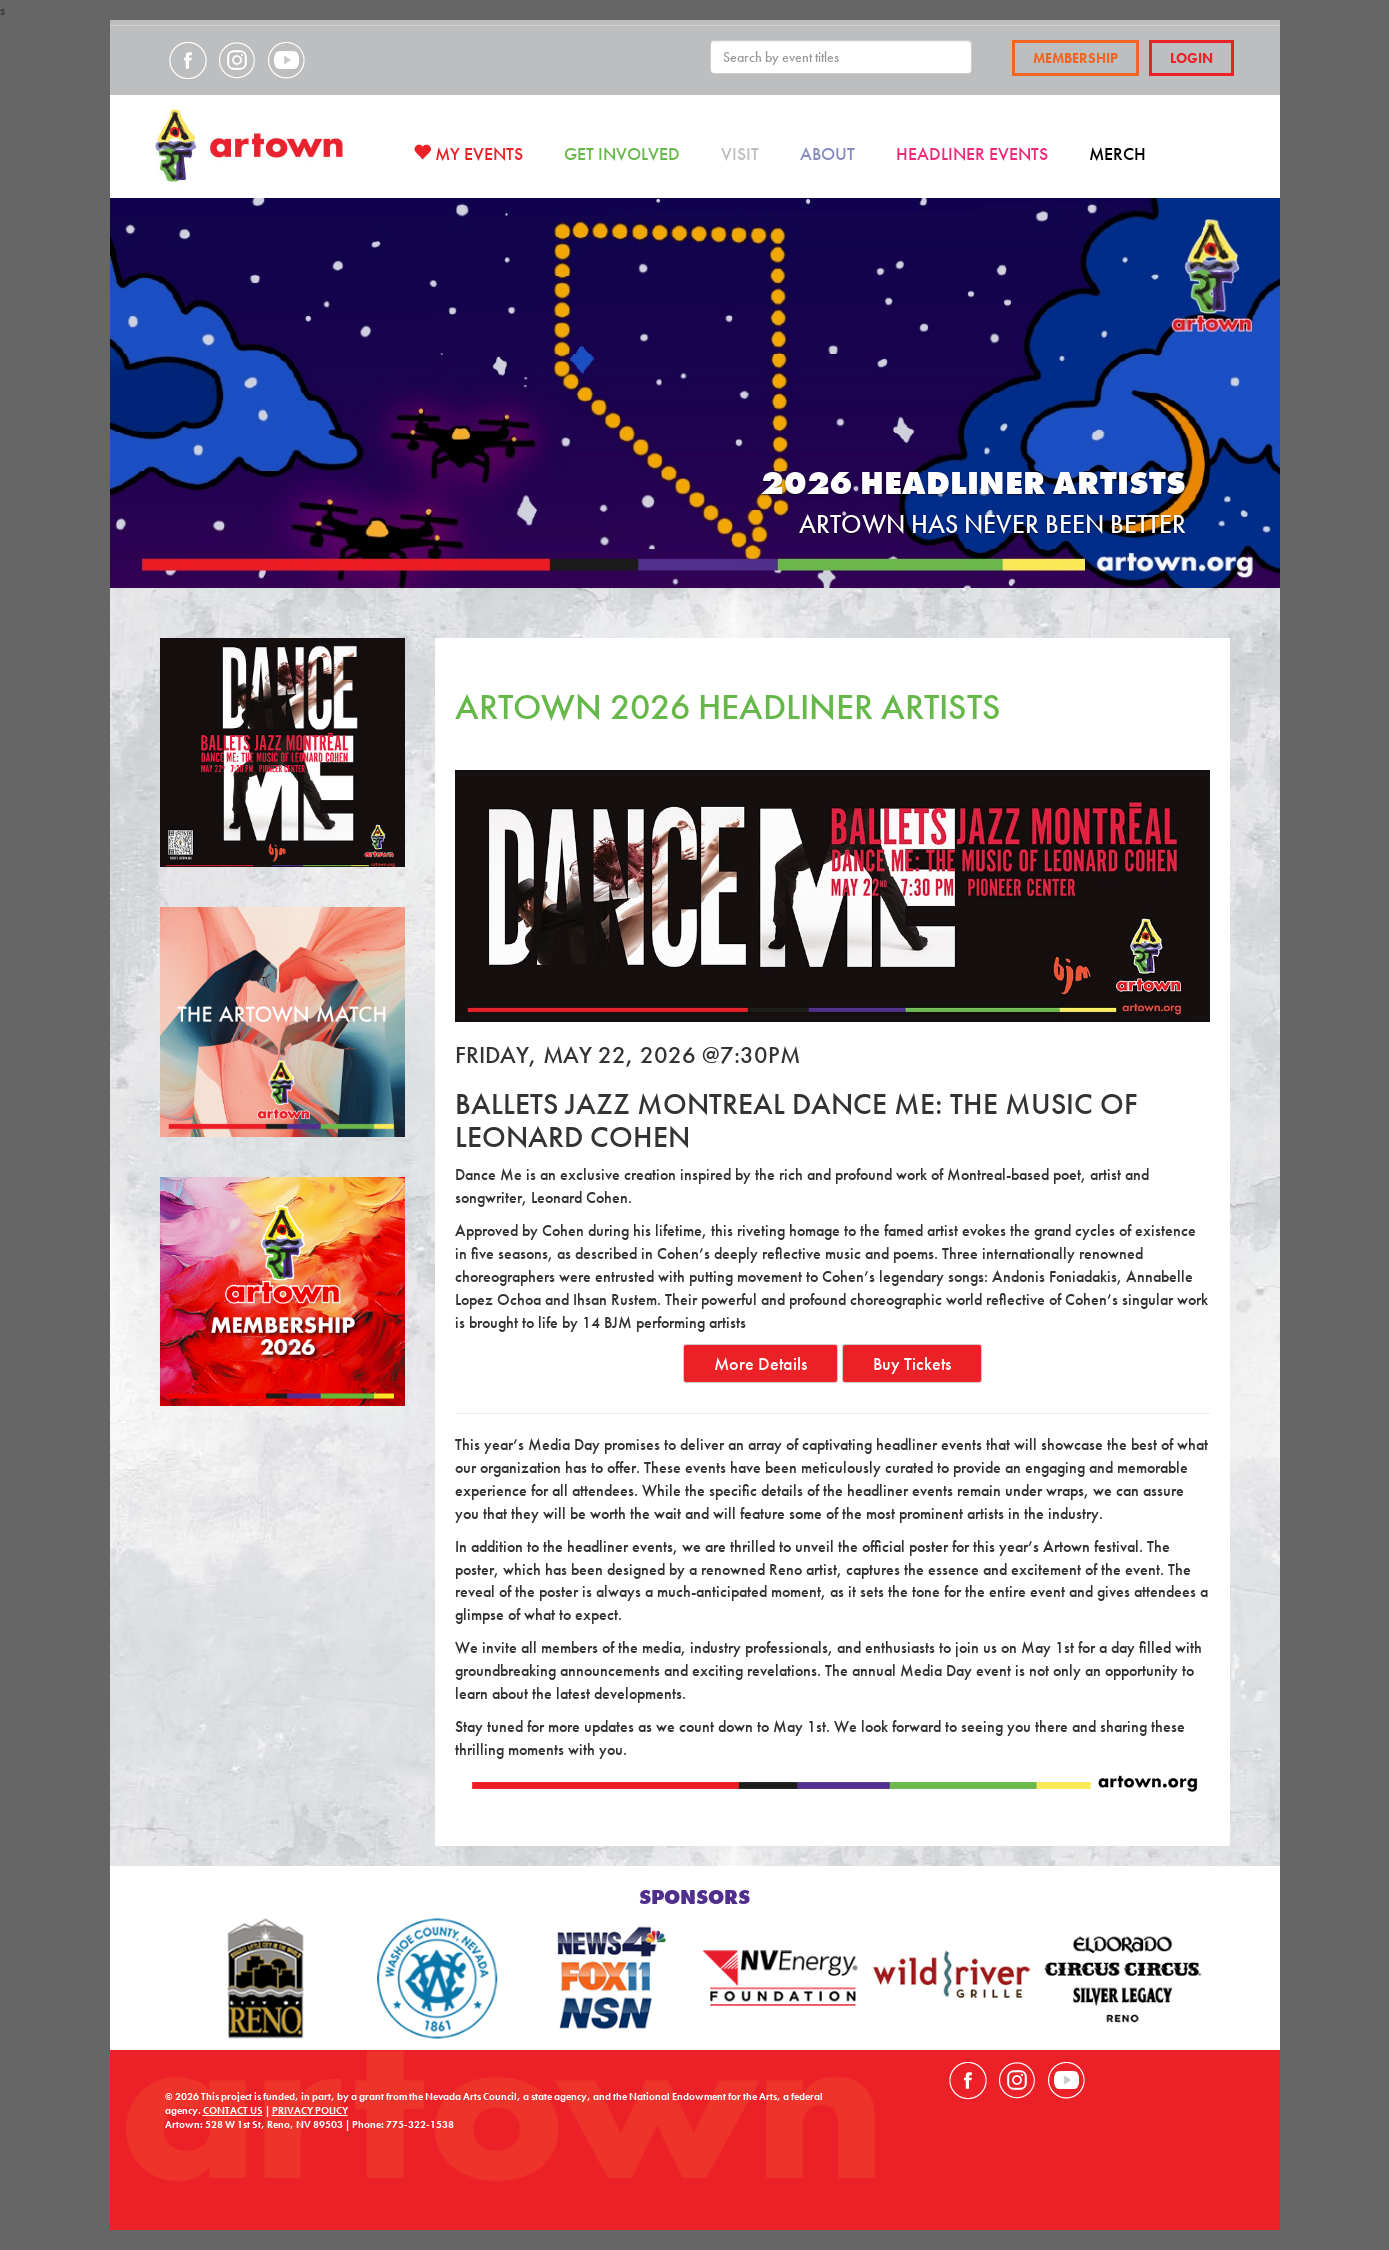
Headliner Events (972, 153)
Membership (1075, 58)
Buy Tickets (912, 1363)
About (827, 153)
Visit (740, 153)
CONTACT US (233, 2110)
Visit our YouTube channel (286, 60)
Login (1191, 58)
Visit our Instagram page (237, 60)
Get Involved (622, 153)
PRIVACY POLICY (310, 2110)
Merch (1117, 153)
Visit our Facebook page (188, 60)
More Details (760, 1363)
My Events (468, 153)
